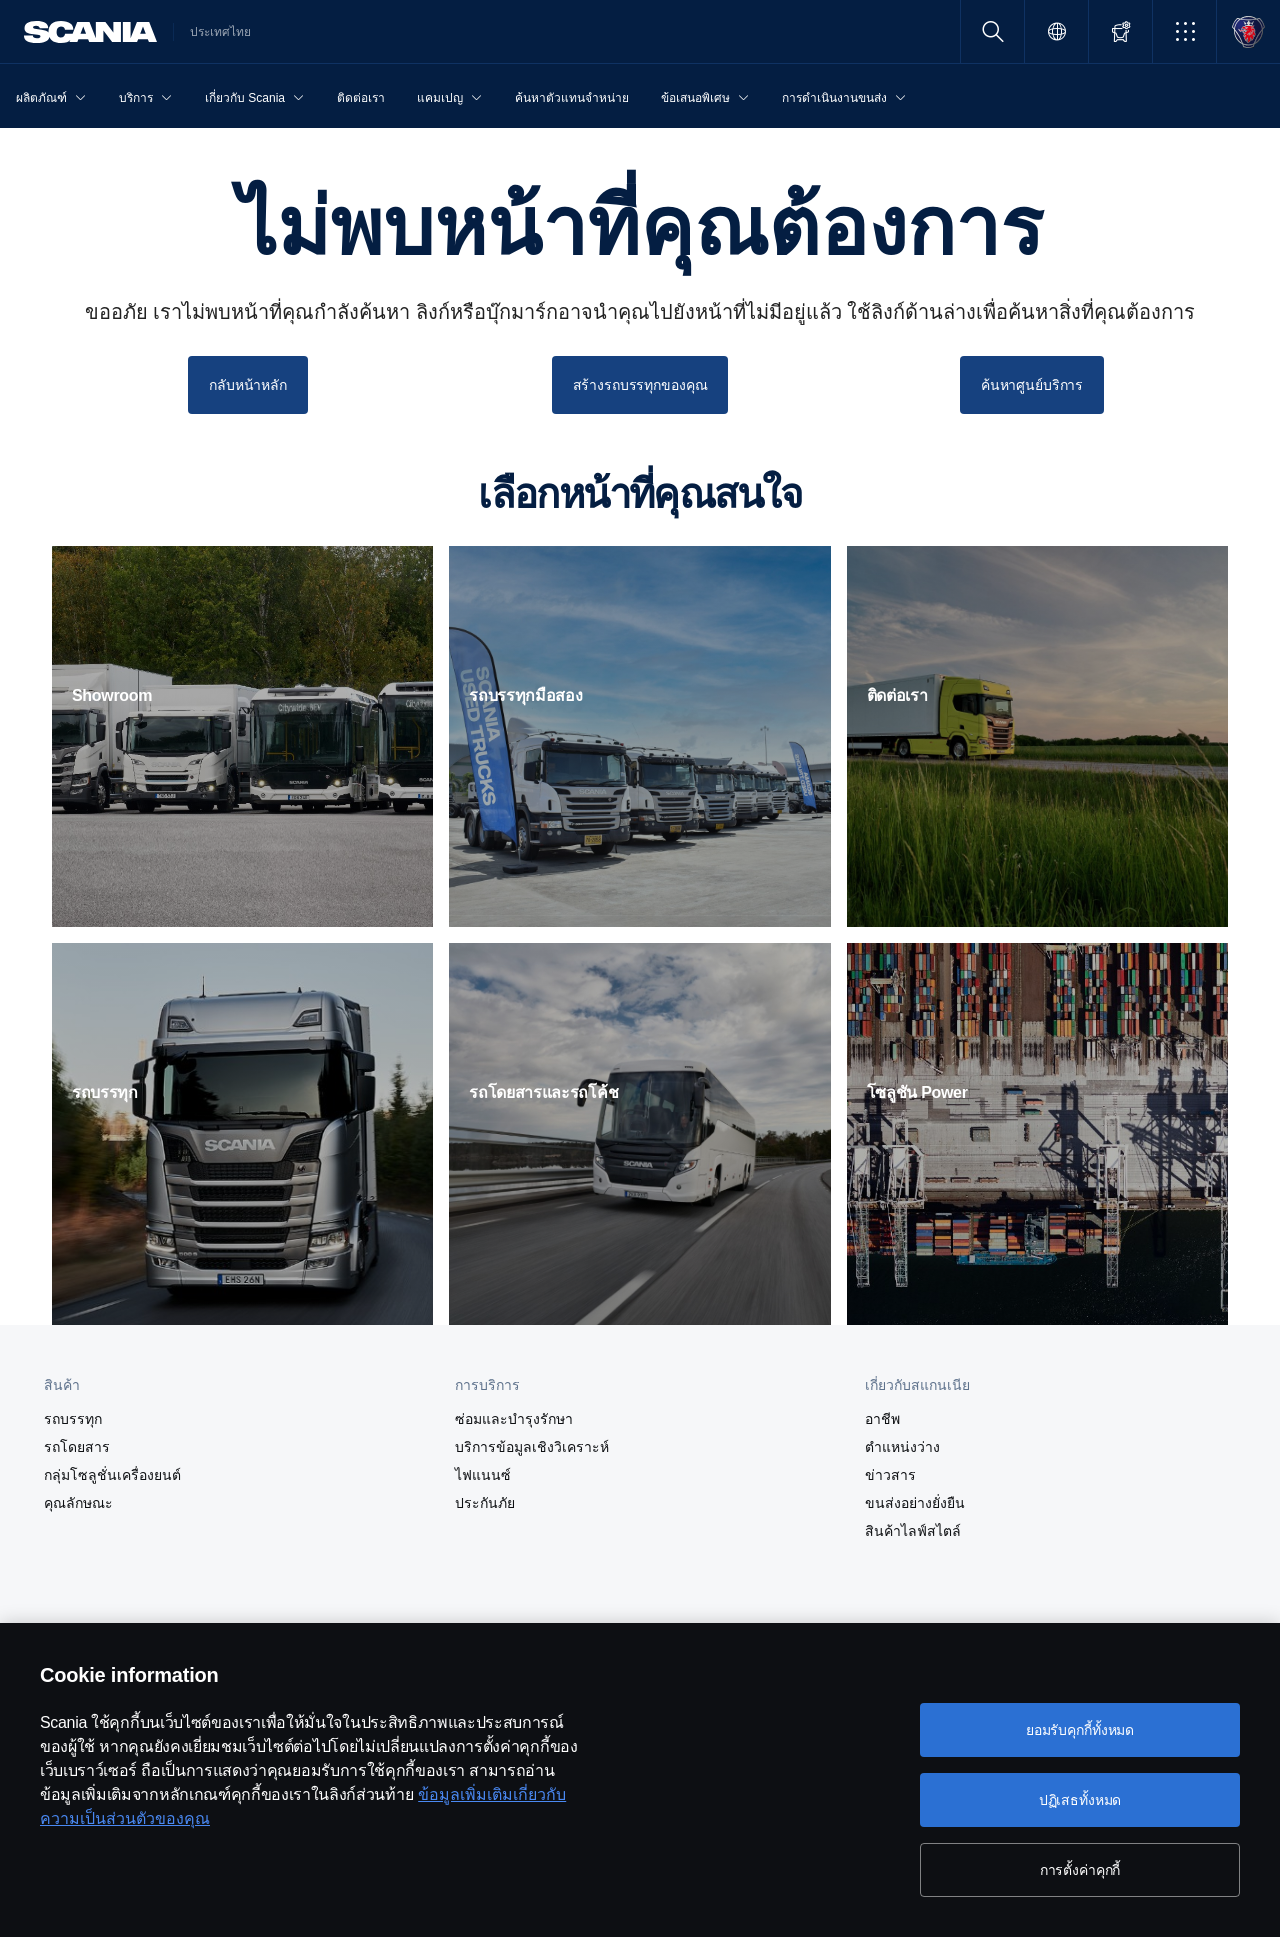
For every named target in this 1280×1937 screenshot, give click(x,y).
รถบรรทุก (73, 1419)
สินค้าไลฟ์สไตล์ (913, 1531)
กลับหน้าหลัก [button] (248, 385)
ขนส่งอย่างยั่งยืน (915, 1503)
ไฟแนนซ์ (483, 1475)
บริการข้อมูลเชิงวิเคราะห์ (532, 1447)
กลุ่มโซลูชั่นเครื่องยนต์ (112, 1475)
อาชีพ (882, 1419)
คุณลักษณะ (78, 1503)
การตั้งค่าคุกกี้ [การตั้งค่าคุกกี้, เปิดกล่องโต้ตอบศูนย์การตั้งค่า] (1080, 1870)
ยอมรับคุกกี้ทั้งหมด (1080, 1730)
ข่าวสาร (890, 1475)
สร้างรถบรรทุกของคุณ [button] (640, 385)
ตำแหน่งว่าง (902, 1447)
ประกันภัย (485, 1503)
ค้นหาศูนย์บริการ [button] (1032, 385)
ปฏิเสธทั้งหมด (1080, 1800)
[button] (1184, 31)
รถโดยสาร (77, 1447)
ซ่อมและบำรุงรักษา (514, 1419)
